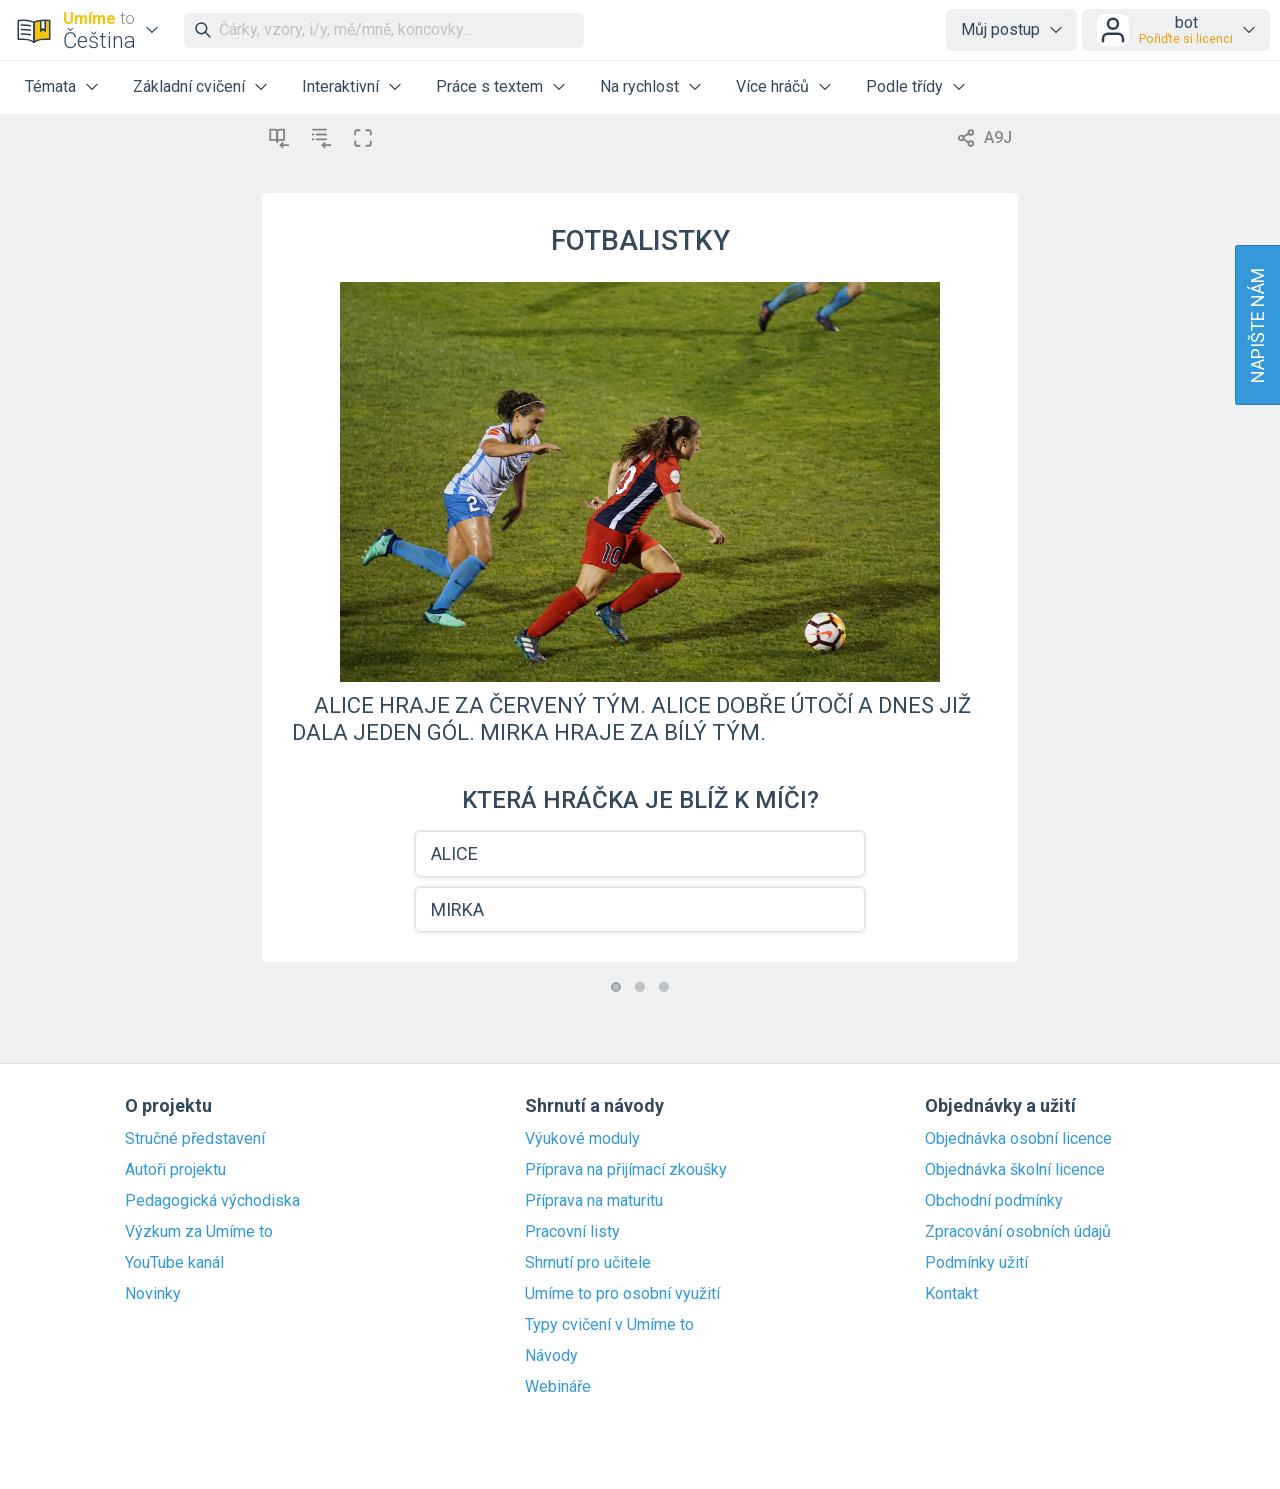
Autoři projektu (175, 1170)
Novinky (153, 1294)
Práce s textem (489, 86)
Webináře (558, 1387)
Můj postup (1000, 29)
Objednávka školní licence (1015, 1170)
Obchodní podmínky (994, 1201)
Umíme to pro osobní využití (622, 1294)
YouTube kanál (174, 1263)
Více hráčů (772, 86)
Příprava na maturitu (594, 1201)
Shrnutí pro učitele (588, 1263)
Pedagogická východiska (212, 1201)
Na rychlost (639, 86)
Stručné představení (195, 1139)
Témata (50, 86)
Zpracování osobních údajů (1018, 1232)
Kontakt (951, 1294)
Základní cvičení (189, 86)
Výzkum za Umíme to (199, 1232)
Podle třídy (904, 86)
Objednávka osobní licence (1018, 1139)
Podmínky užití (976, 1263)
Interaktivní (340, 86)
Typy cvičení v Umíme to (609, 1325)
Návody (551, 1356)
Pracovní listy (572, 1232)
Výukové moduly (582, 1139)
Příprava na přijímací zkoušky (626, 1170)
